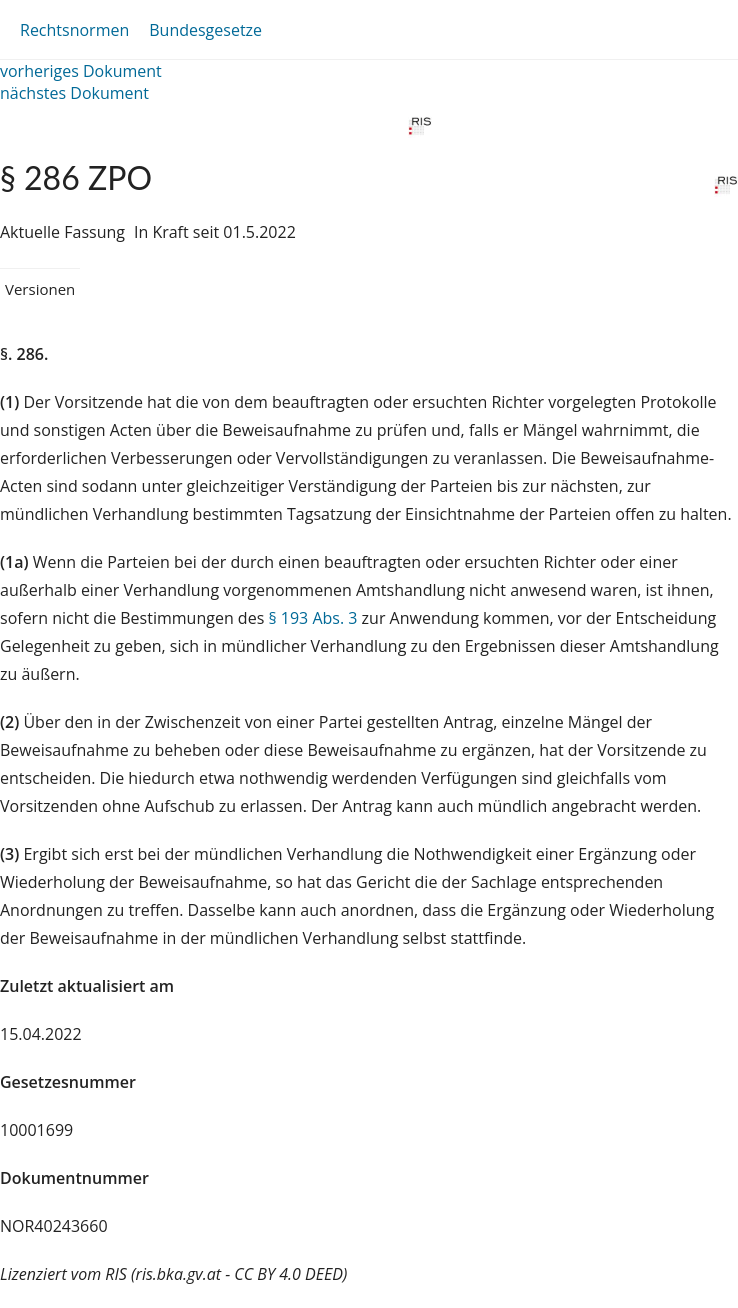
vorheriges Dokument (81, 71)
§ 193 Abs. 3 (312, 618)
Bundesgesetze (205, 30)
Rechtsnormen (74, 30)
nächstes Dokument (74, 93)
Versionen (40, 289)
